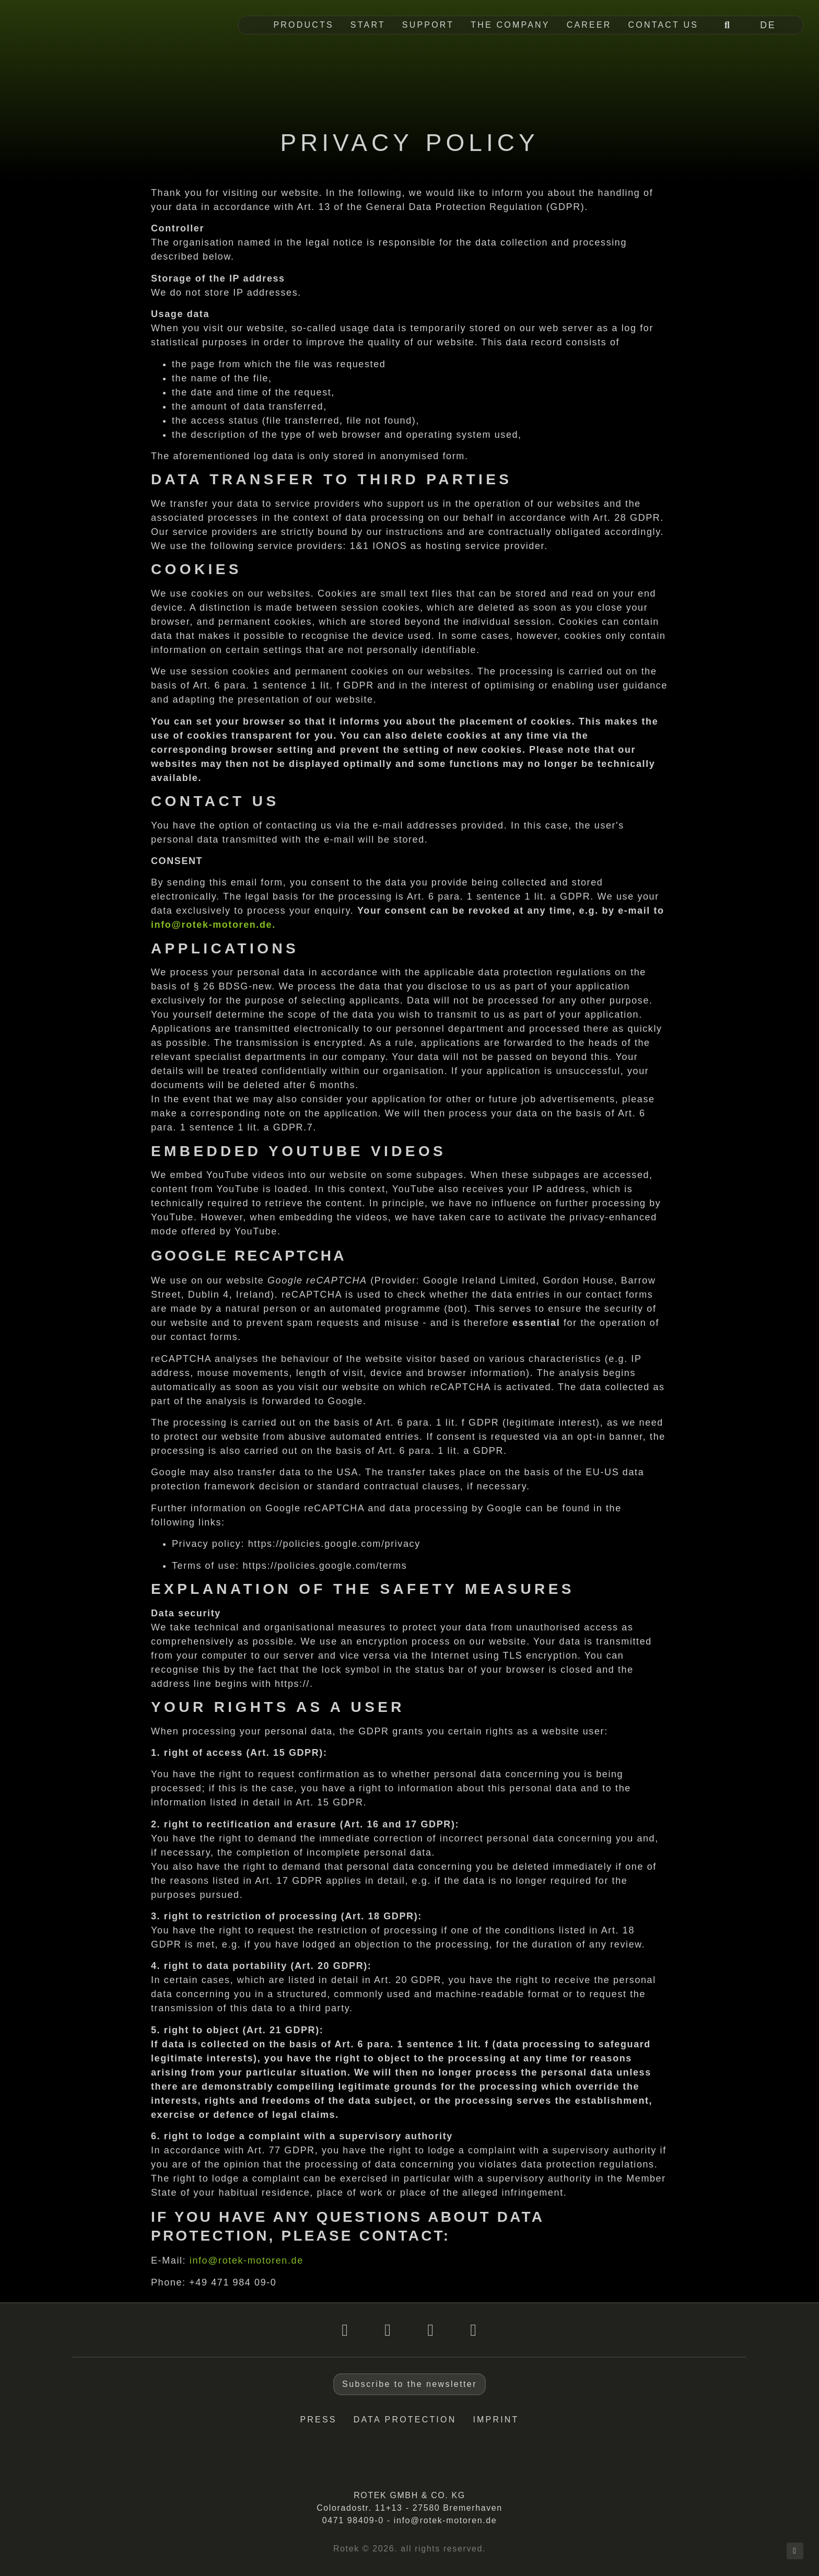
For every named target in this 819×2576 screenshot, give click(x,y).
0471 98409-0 (353, 2520)
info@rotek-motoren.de (246, 2260)
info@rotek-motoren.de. (213, 924)
